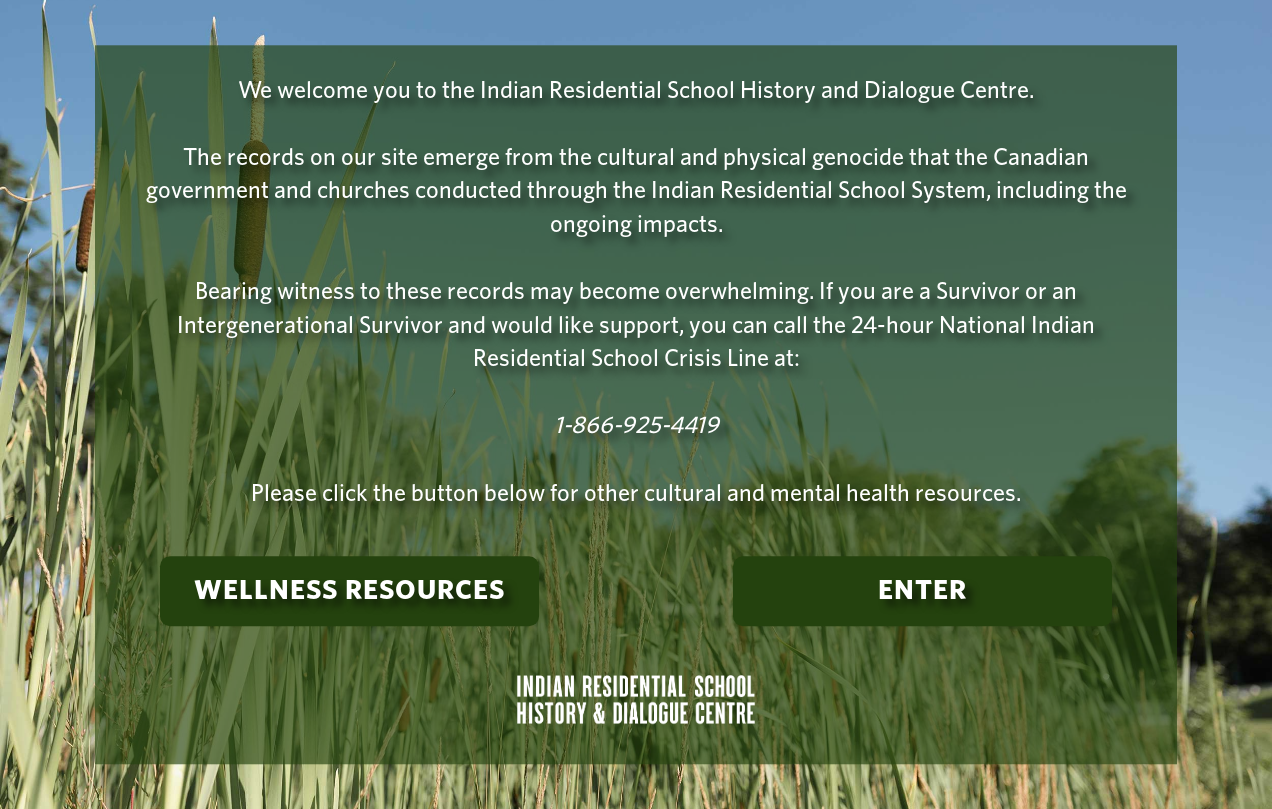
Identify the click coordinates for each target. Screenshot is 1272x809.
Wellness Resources (349, 592)
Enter (922, 592)
